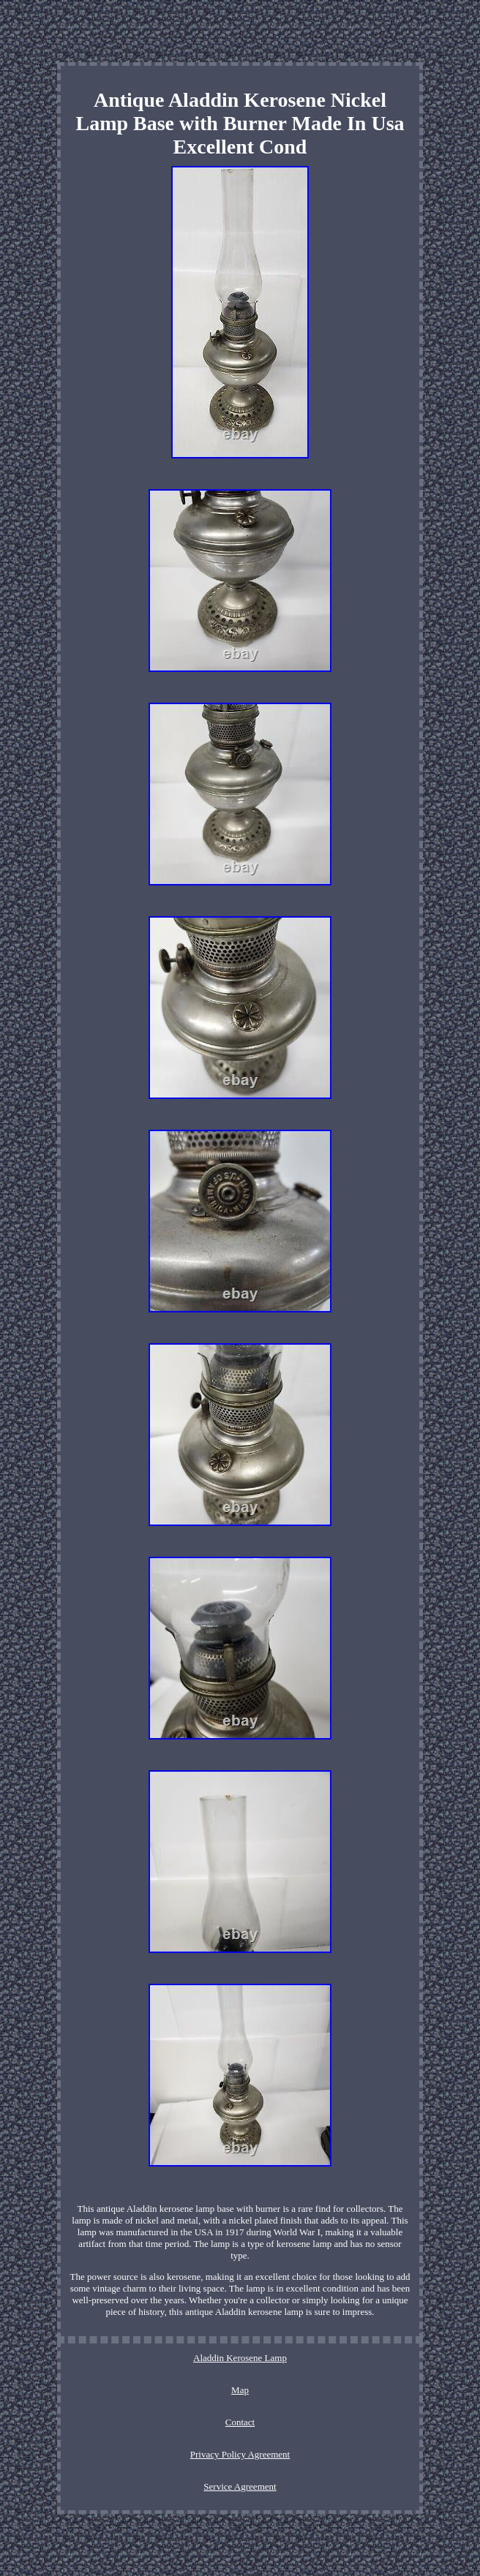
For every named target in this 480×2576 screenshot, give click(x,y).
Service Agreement (239, 2486)
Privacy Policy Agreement (240, 2454)
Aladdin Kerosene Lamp (240, 2357)
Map (240, 2389)
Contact (240, 2422)
